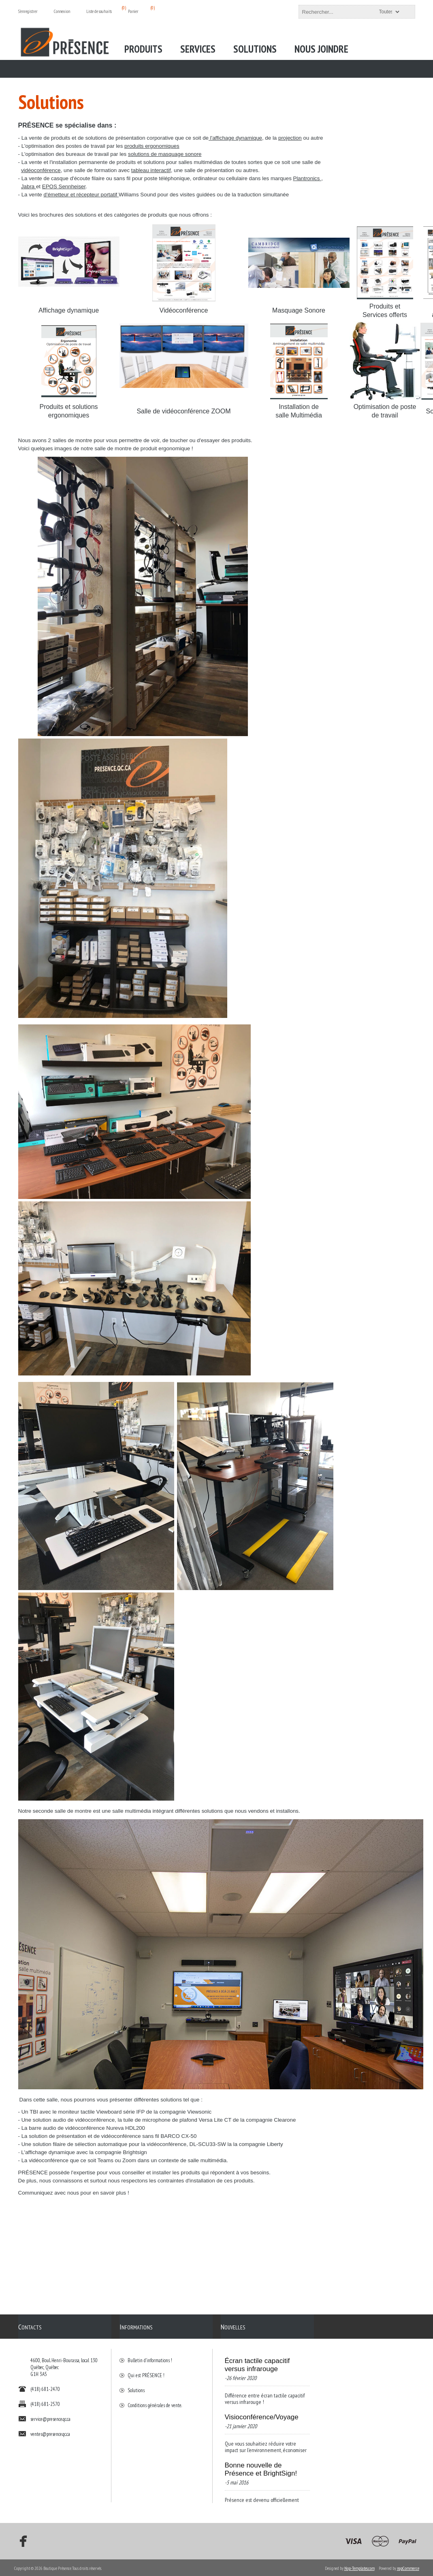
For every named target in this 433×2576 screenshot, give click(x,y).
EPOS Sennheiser (63, 186)
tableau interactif (151, 170)
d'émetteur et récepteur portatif (81, 195)
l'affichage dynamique (235, 138)
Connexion (62, 11)
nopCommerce (408, 2567)
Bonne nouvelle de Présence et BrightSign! (261, 2465)
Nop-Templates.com (359, 2567)
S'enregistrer (28, 11)
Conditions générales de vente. (155, 2401)
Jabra (28, 186)
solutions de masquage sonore (165, 154)
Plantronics (307, 178)
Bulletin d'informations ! (150, 2356)
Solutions (136, 2386)
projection (290, 138)
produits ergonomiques (151, 146)
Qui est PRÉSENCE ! (146, 2371)
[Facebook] (20, 2539)
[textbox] (349, 11)
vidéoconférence (41, 170)
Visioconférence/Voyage (262, 2413)
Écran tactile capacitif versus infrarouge (257, 2361)
